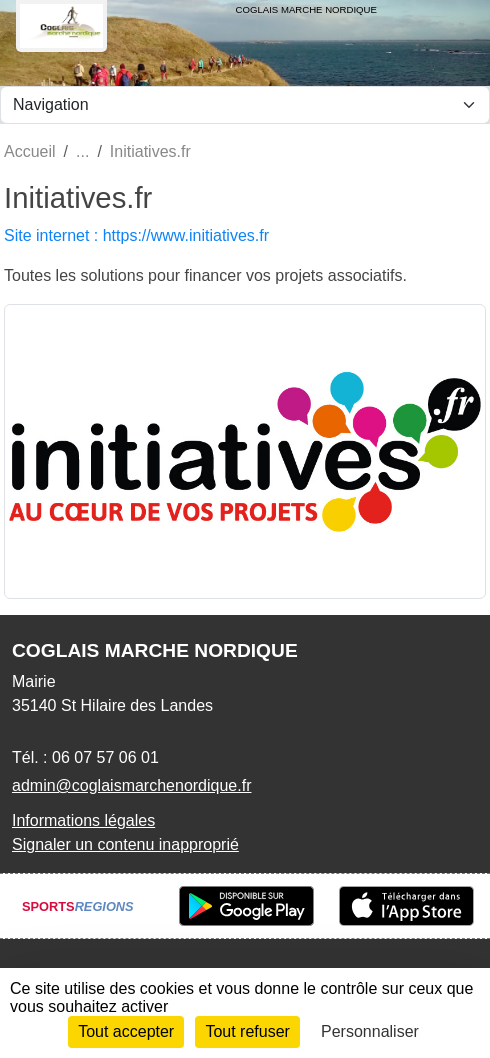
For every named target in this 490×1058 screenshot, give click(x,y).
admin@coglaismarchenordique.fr (131, 785)
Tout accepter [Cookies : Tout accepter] (126, 1031)
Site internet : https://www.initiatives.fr (136, 235)
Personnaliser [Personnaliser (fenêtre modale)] (370, 1031)
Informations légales (83, 820)
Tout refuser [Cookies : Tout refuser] (247, 1031)
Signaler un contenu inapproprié (125, 844)
